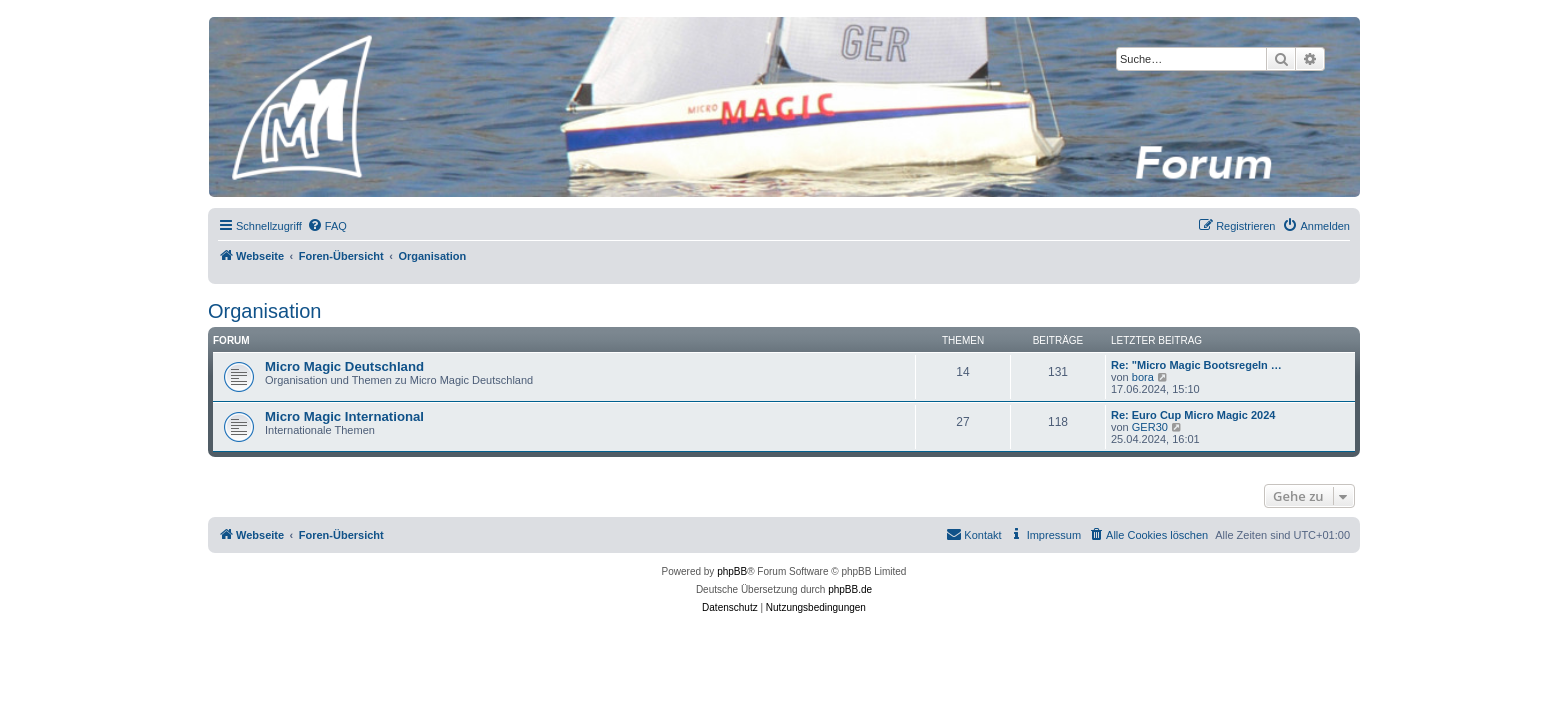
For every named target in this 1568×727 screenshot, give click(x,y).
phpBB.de (850, 589)
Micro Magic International (344, 416)
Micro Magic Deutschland (344, 366)
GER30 (1150, 427)
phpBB (732, 571)
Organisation (264, 311)
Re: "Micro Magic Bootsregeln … (1196, 365)
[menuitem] (327, 226)
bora (1143, 377)
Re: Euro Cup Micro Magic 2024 (1193, 415)
